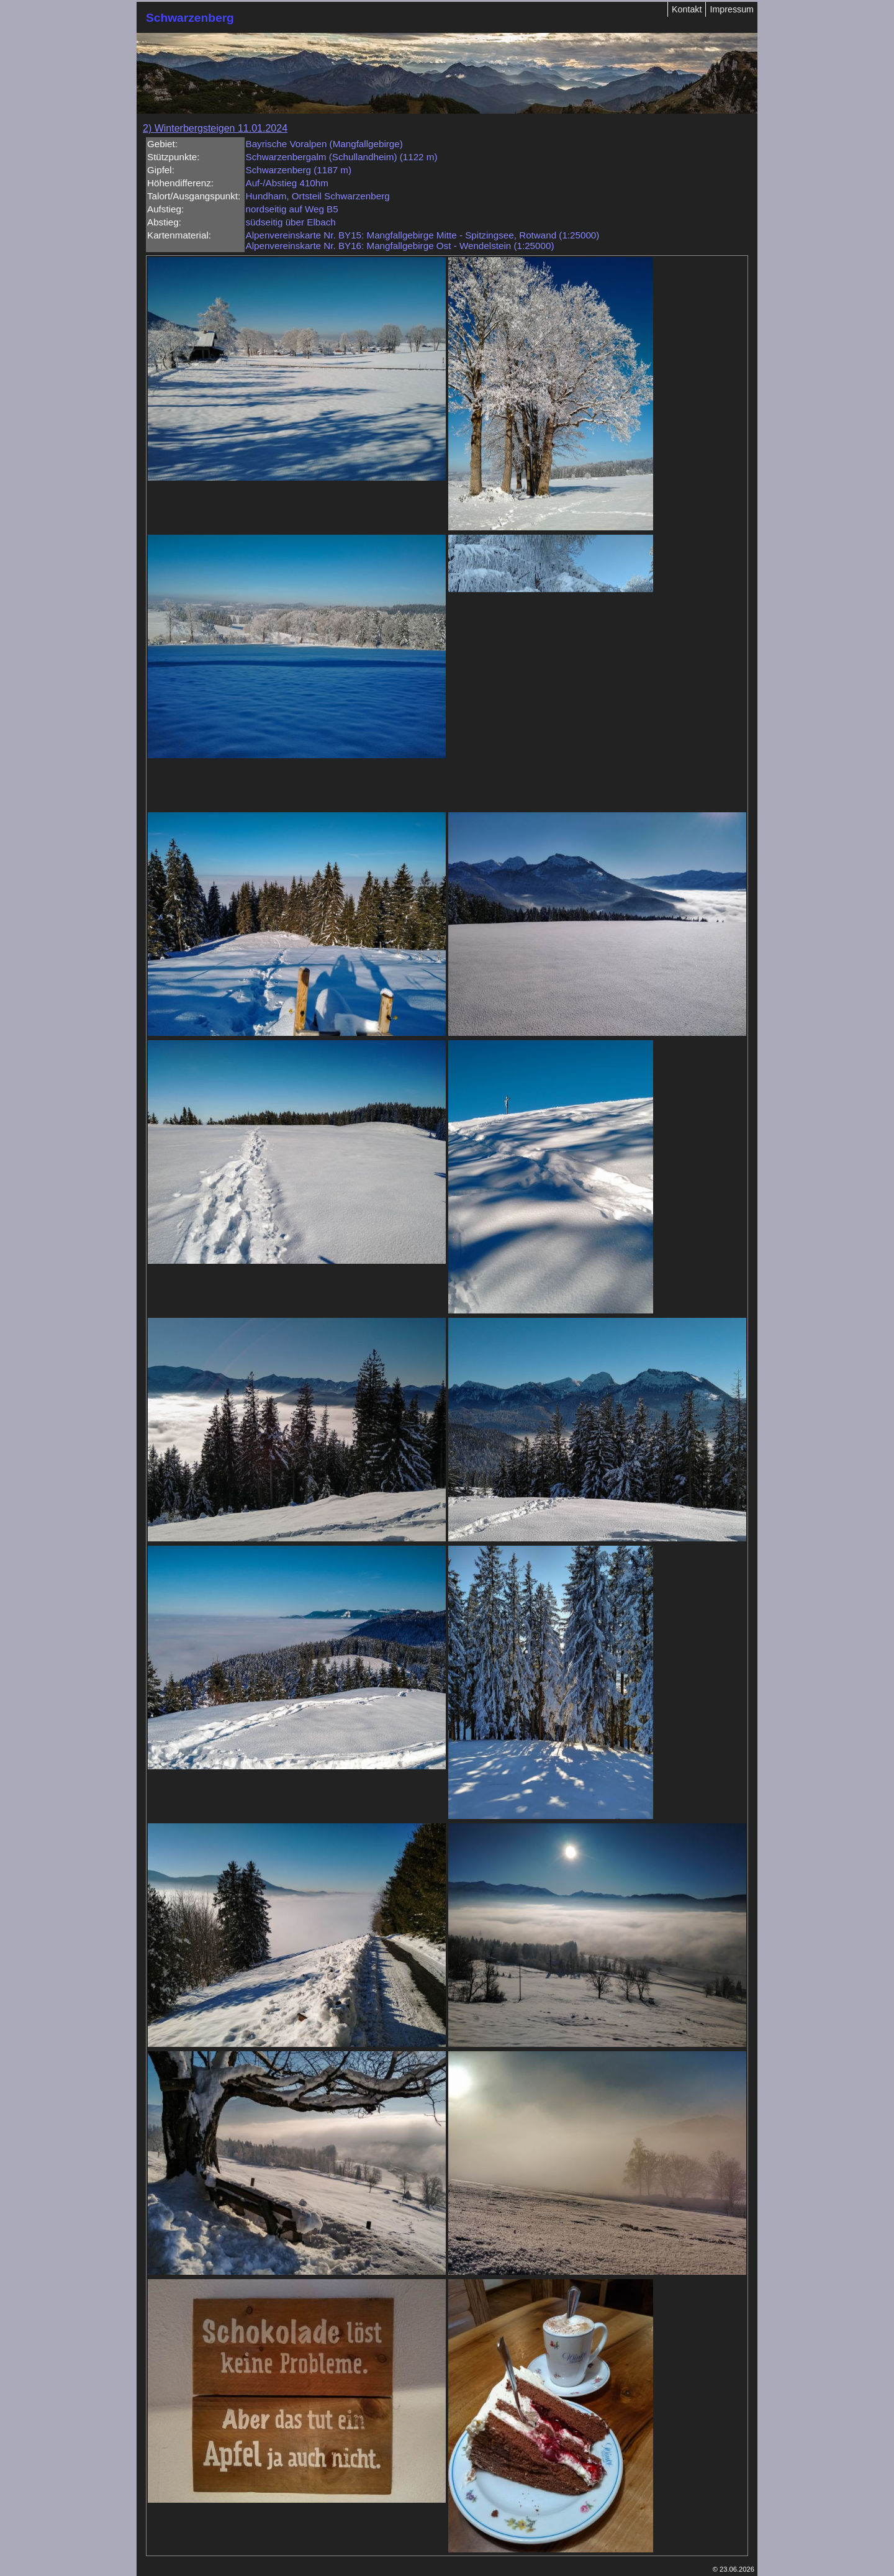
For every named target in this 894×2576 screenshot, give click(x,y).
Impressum (732, 9)
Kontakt (687, 9)
